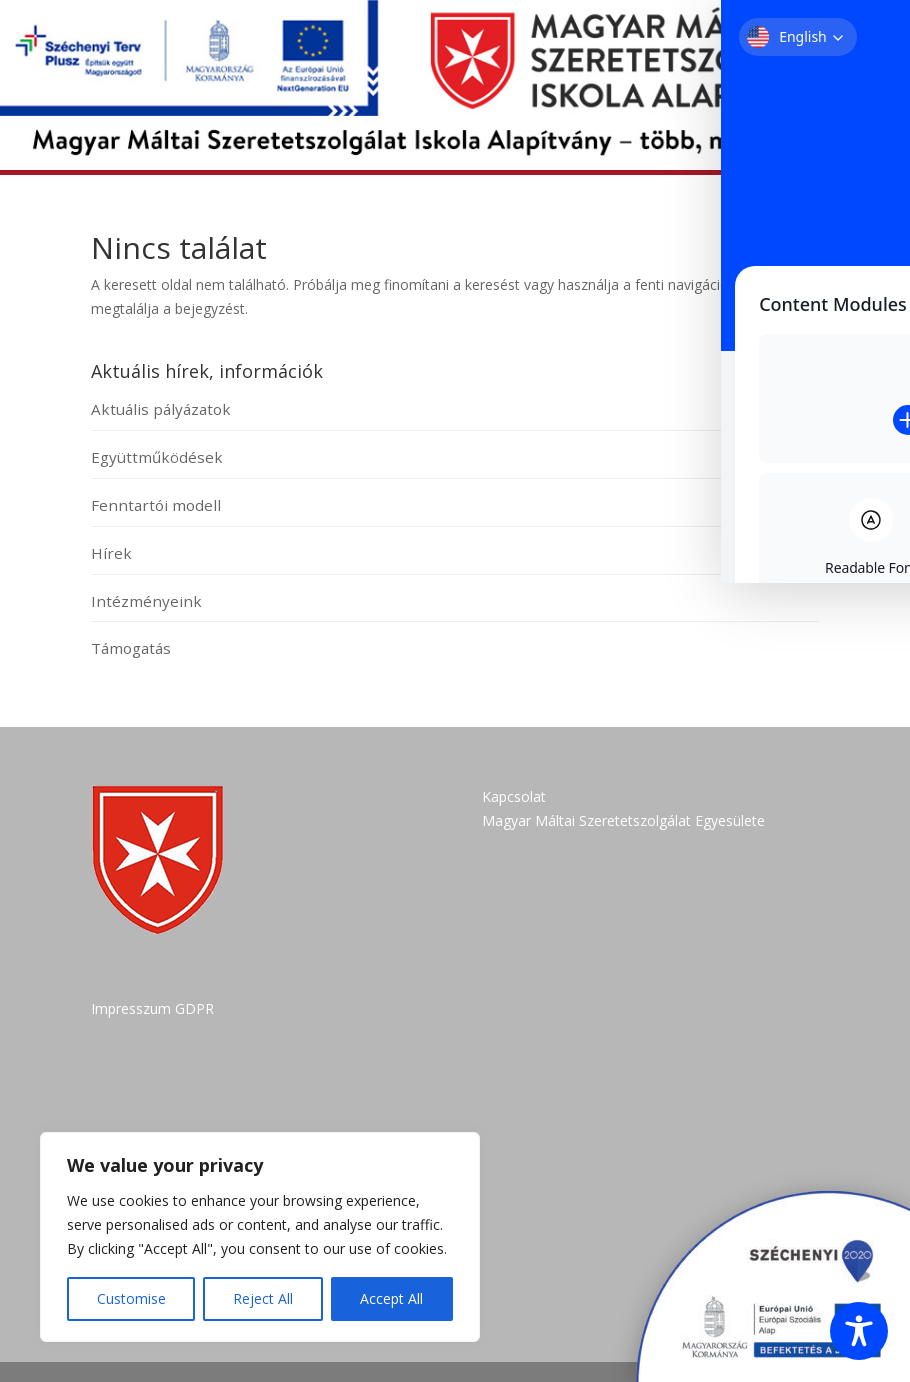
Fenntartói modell (156, 505)
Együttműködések (157, 457)
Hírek (111, 553)
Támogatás (131, 648)
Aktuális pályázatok (161, 409)
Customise (131, 1298)
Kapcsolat (514, 796)
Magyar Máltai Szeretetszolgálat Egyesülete (623, 820)
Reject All (263, 1298)
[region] (260, 1237)
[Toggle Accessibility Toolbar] (859, 1331)
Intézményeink (146, 601)
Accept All (391, 1298)
